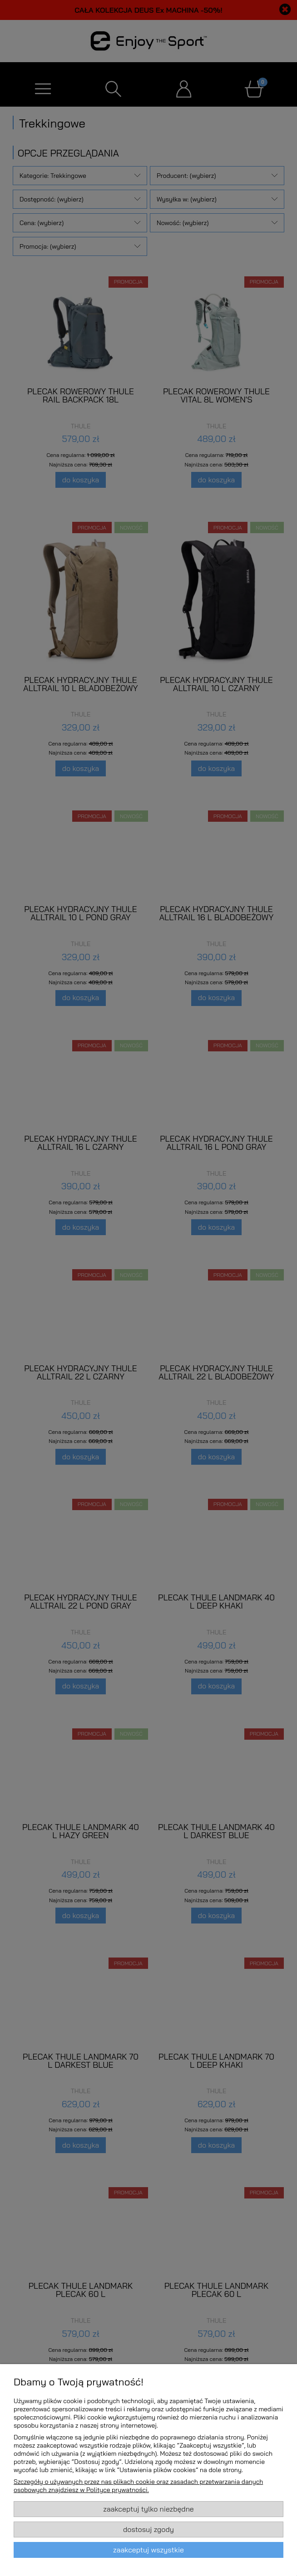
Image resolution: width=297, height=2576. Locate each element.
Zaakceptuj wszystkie (148, 2549)
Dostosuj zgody (148, 2529)
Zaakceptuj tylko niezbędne (148, 2508)
